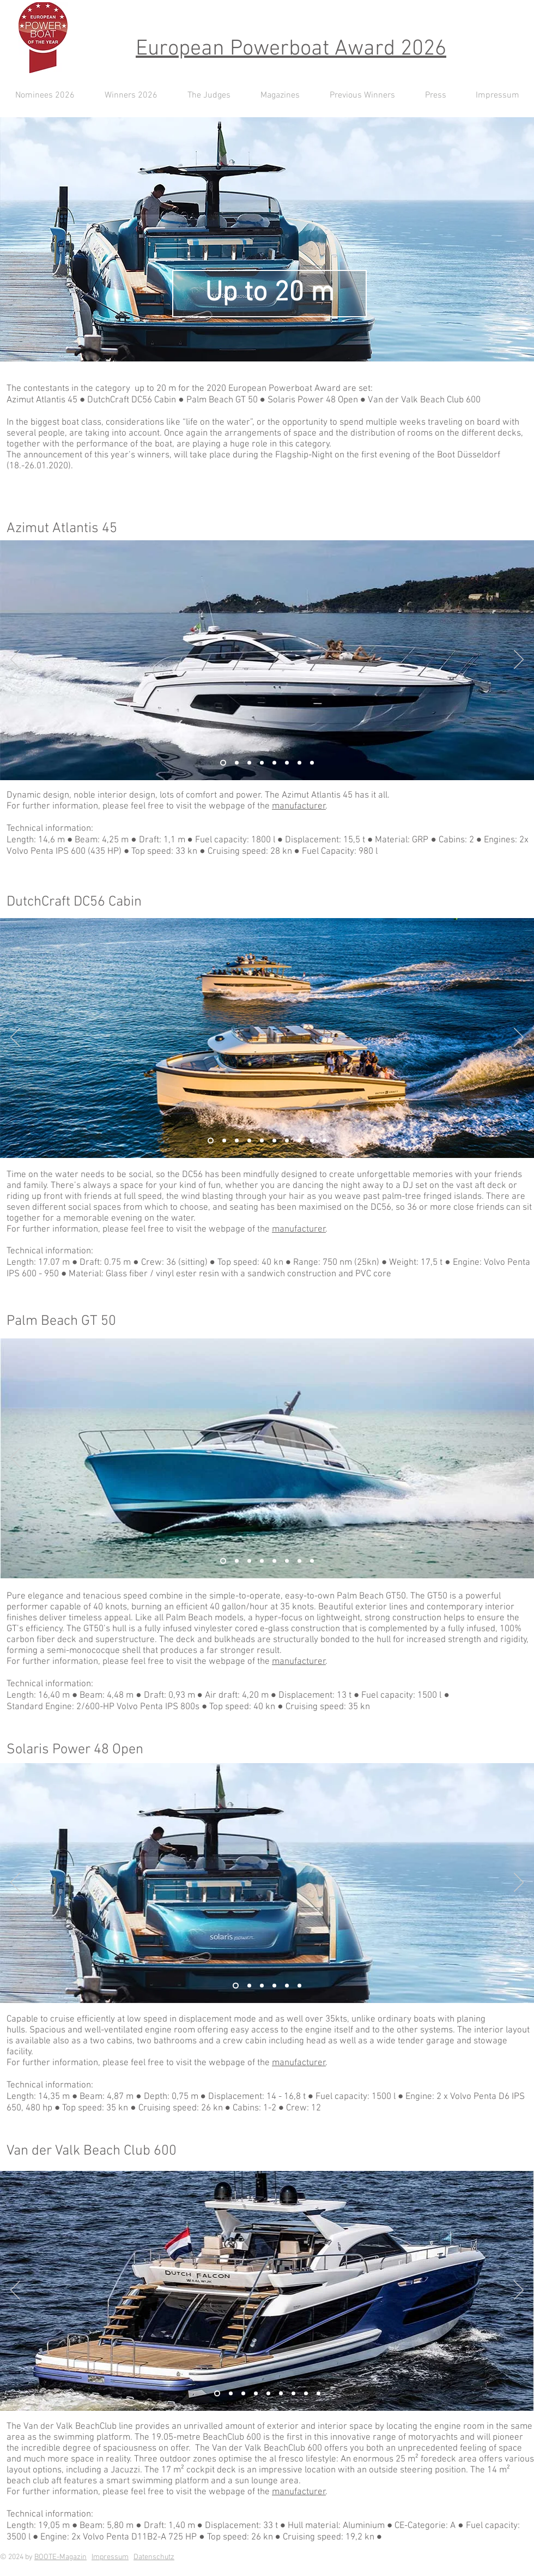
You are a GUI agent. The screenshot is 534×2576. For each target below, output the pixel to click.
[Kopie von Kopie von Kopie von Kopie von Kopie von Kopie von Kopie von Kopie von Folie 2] (312, 1141)
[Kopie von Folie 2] (224, 1141)
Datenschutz (154, 2557)
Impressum (110, 2557)
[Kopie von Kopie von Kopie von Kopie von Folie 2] (262, 1141)
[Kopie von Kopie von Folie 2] (237, 1141)
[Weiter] (519, 660)
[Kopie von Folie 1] (299, 763)
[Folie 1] (237, 763)
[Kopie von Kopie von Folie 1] (249, 763)
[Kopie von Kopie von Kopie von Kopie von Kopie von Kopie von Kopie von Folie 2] (299, 1141)
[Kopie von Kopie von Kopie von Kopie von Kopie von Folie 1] (299, 1561)
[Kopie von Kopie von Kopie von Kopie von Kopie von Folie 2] (274, 1141)
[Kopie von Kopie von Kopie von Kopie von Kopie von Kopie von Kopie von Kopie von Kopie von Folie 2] (324, 1141)
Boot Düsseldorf (468, 455)
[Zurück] (15, 660)
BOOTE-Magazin (60, 2557)
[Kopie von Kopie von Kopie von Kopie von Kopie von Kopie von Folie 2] (287, 1141)
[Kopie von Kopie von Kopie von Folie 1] (274, 763)
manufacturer (299, 806)
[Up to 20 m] (269, 293)
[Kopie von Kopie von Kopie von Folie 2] (249, 1141)
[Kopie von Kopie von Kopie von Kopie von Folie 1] (287, 763)
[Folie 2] (223, 763)
